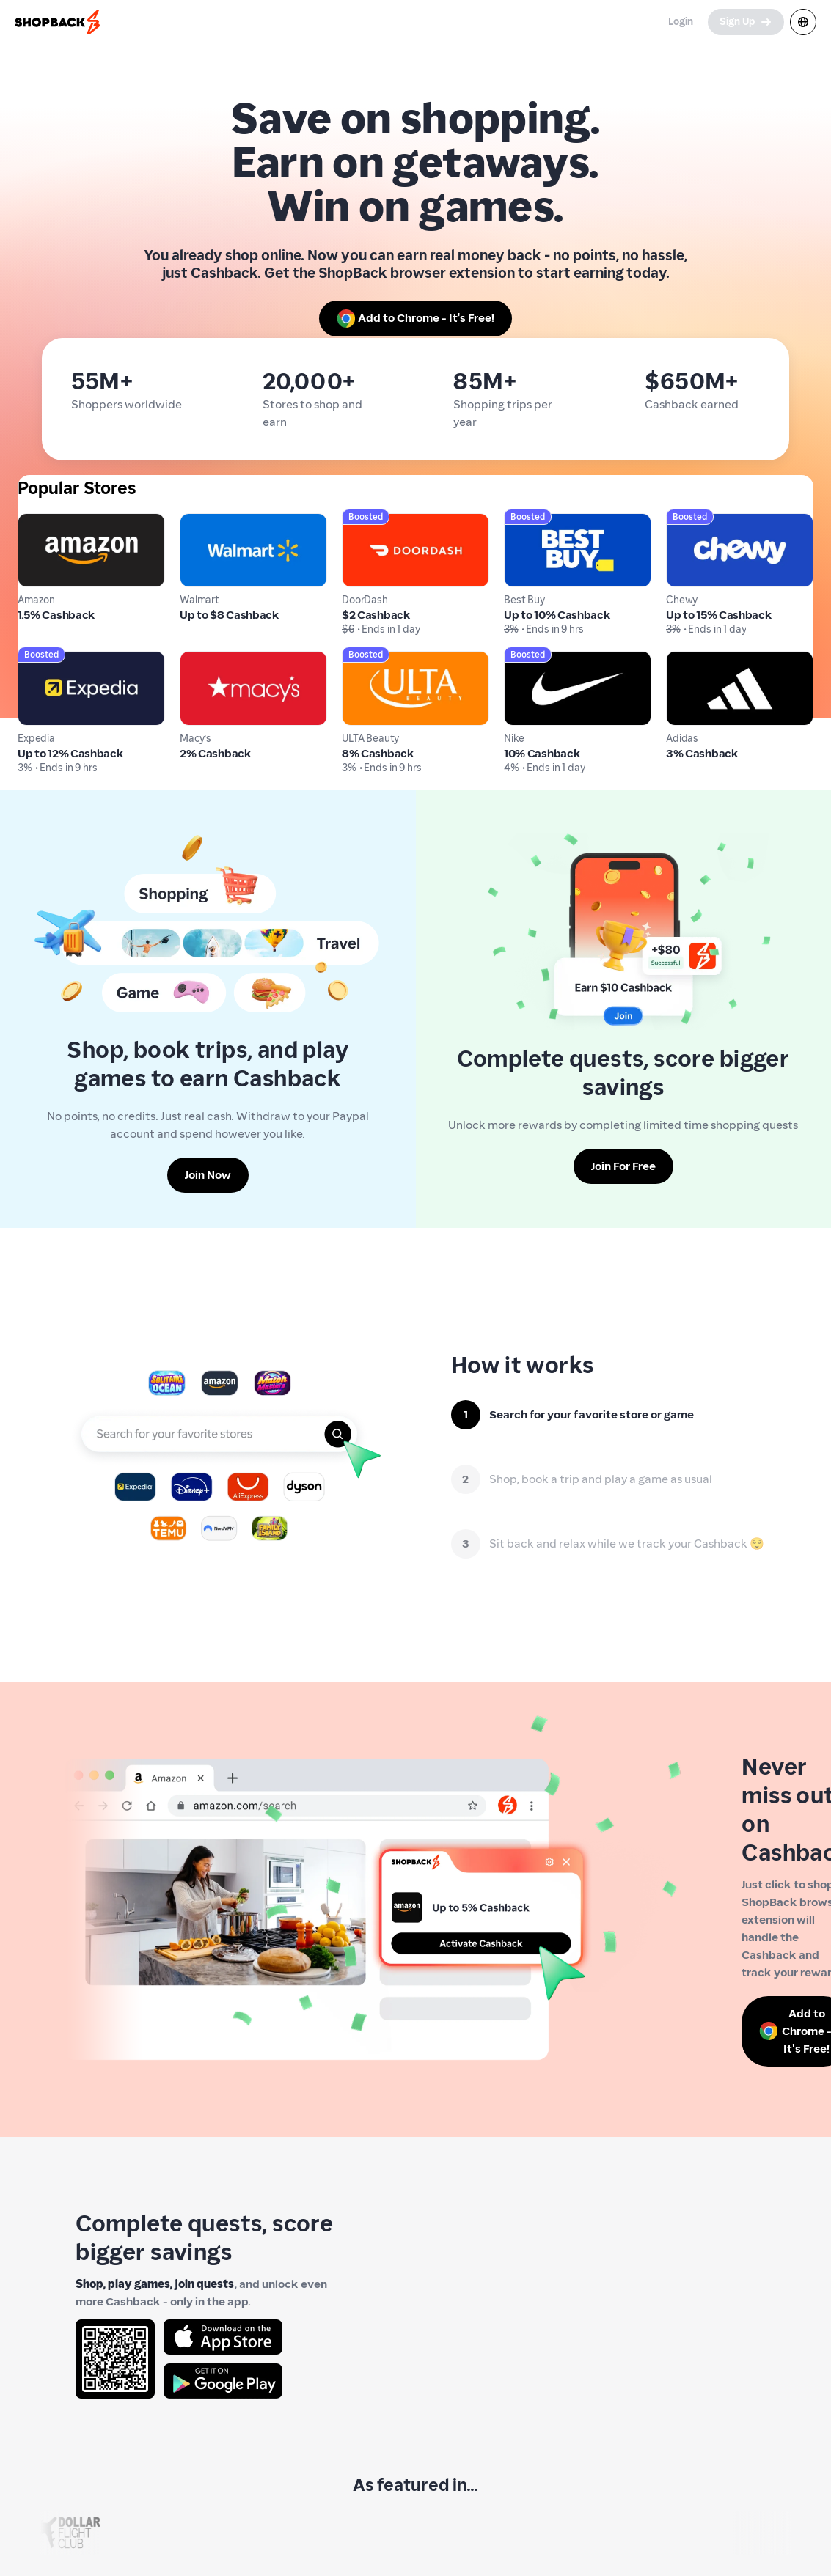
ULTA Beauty (375, 659)
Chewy (684, 522)
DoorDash (368, 522)
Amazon (39, 522)
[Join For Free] (623, 1166)
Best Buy (527, 522)
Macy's (198, 659)
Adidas (684, 659)
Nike (515, 659)
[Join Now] (208, 1175)
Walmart (203, 522)
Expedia (39, 659)
